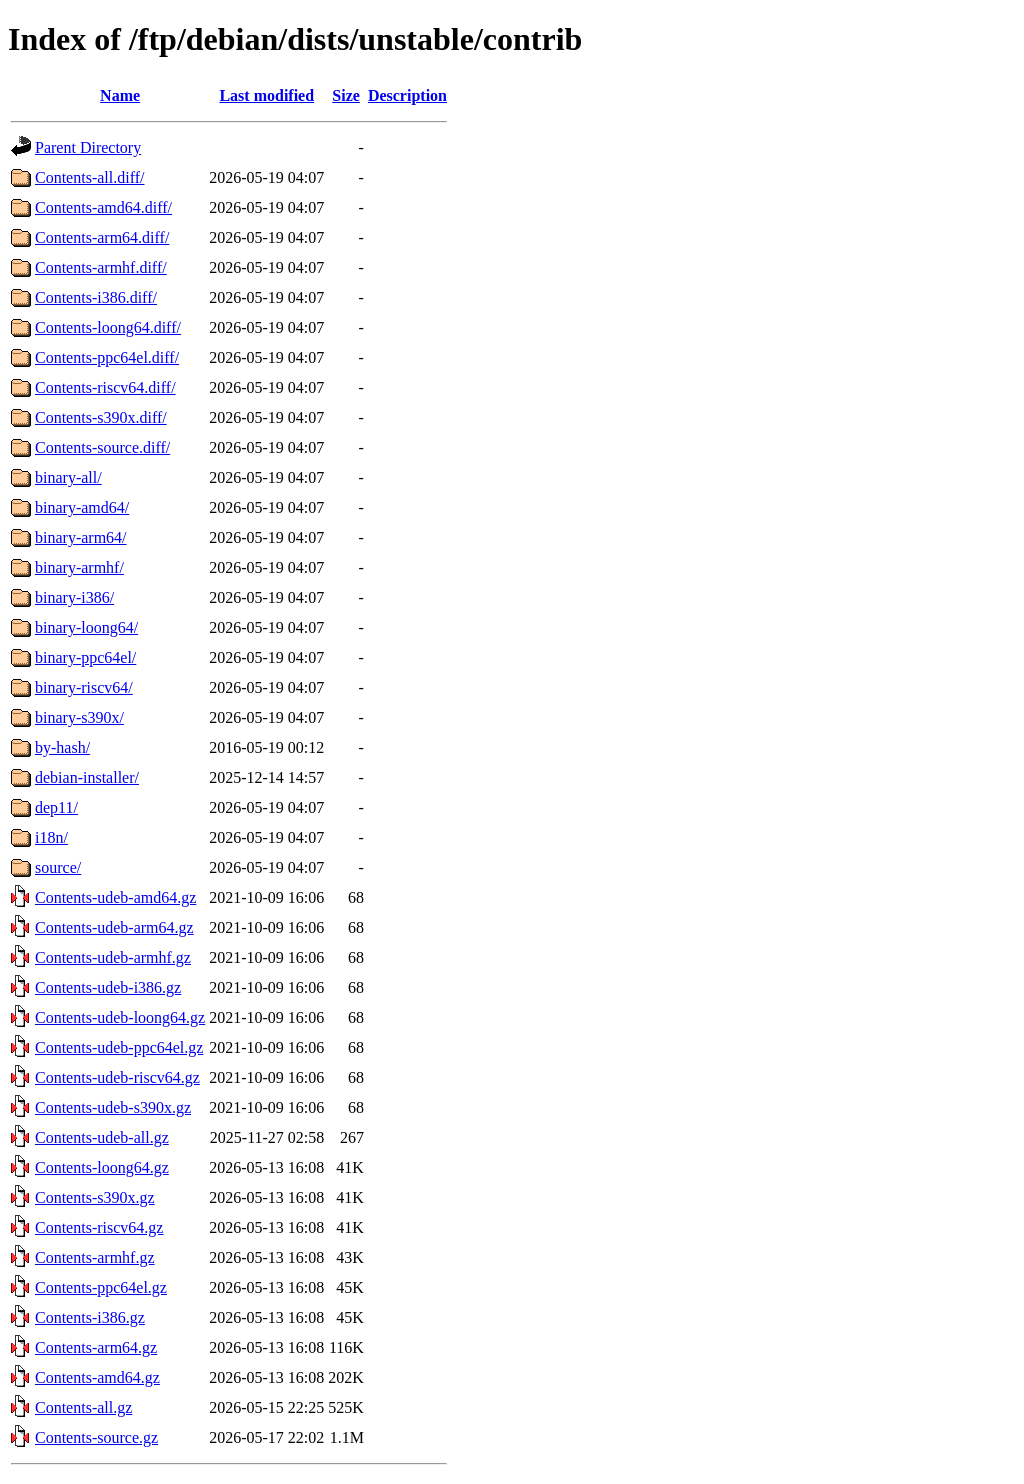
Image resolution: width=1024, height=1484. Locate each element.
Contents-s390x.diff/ (101, 417)
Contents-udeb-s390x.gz (113, 1107)
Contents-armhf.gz (95, 1257)
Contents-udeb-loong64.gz (120, 1017)
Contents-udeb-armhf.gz (113, 957)
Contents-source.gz (96, 1437)
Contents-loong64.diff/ (108, 327)
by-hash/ (62, 747)
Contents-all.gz (83, 1407)
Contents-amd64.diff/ (103, 207)
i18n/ (51, 837)
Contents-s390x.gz (95, 1197)
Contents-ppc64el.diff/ (107, 357)
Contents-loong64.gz (102, 1167)
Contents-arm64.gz (96, 1347)
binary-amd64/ (82, 507)
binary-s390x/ (79, 717)
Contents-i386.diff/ (96, 297)
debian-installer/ (87, 777)
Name (120, 95)
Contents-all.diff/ (89, 177)
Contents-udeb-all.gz (102, 1137)
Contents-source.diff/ (102, 447)
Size (346, 95)
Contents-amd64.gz (97, 1377)
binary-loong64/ (86, 627)
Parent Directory (88, 147)
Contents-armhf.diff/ (101, 267)
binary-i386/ (74, 597)
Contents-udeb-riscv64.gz (117, 1077)
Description (407, 95)
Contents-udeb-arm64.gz (114, 927)
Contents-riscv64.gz (99, 1227)
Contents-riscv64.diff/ (105, 387)
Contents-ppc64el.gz (101, 1287)
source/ (58, 867)
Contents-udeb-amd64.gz (115, 897)
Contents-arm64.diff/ (102, 237)
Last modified (266, 95)
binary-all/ (68, 477)
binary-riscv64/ (84, 687)
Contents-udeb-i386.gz (108, 987)
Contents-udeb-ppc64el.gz (119, 1047)
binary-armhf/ (79, 567)
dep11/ (56, 807)
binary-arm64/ (81, 537)
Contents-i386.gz (90, 1317)
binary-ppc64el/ (85, 657)
